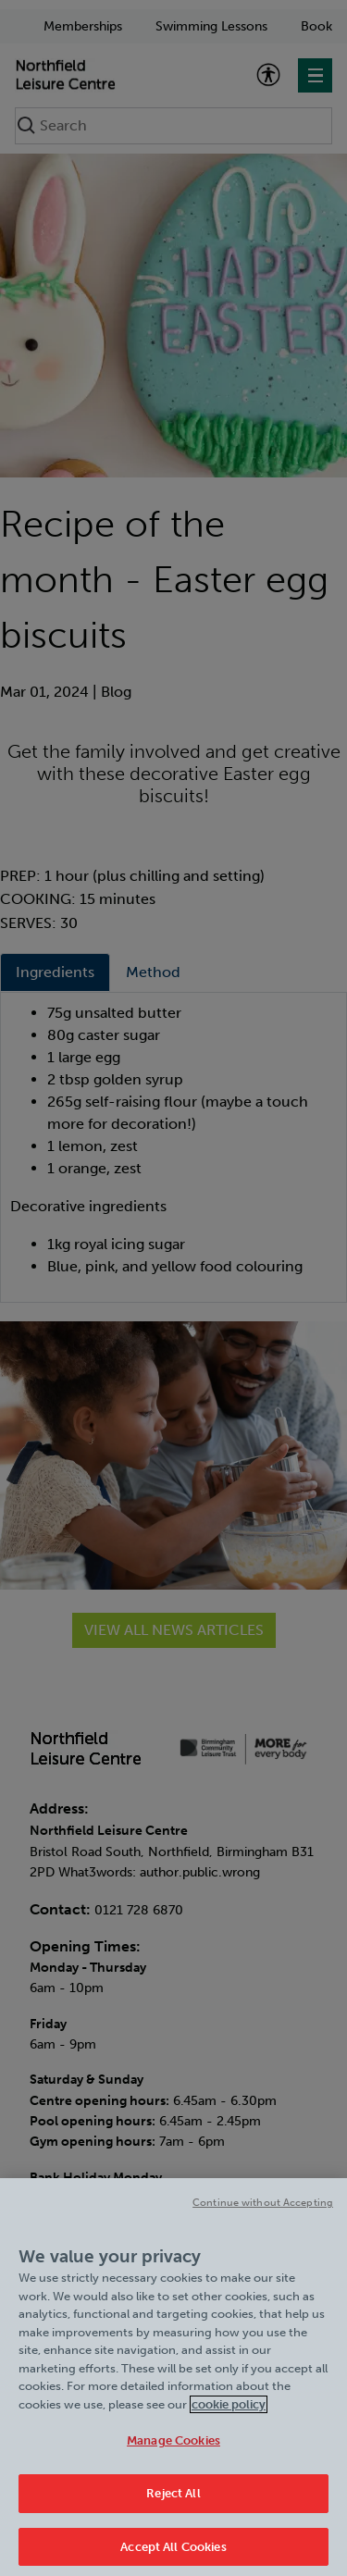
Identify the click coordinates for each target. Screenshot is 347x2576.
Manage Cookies (173, 2452)
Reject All (173, 2505)
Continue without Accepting (262, 2215)
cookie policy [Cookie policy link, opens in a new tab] (229, 2416)
